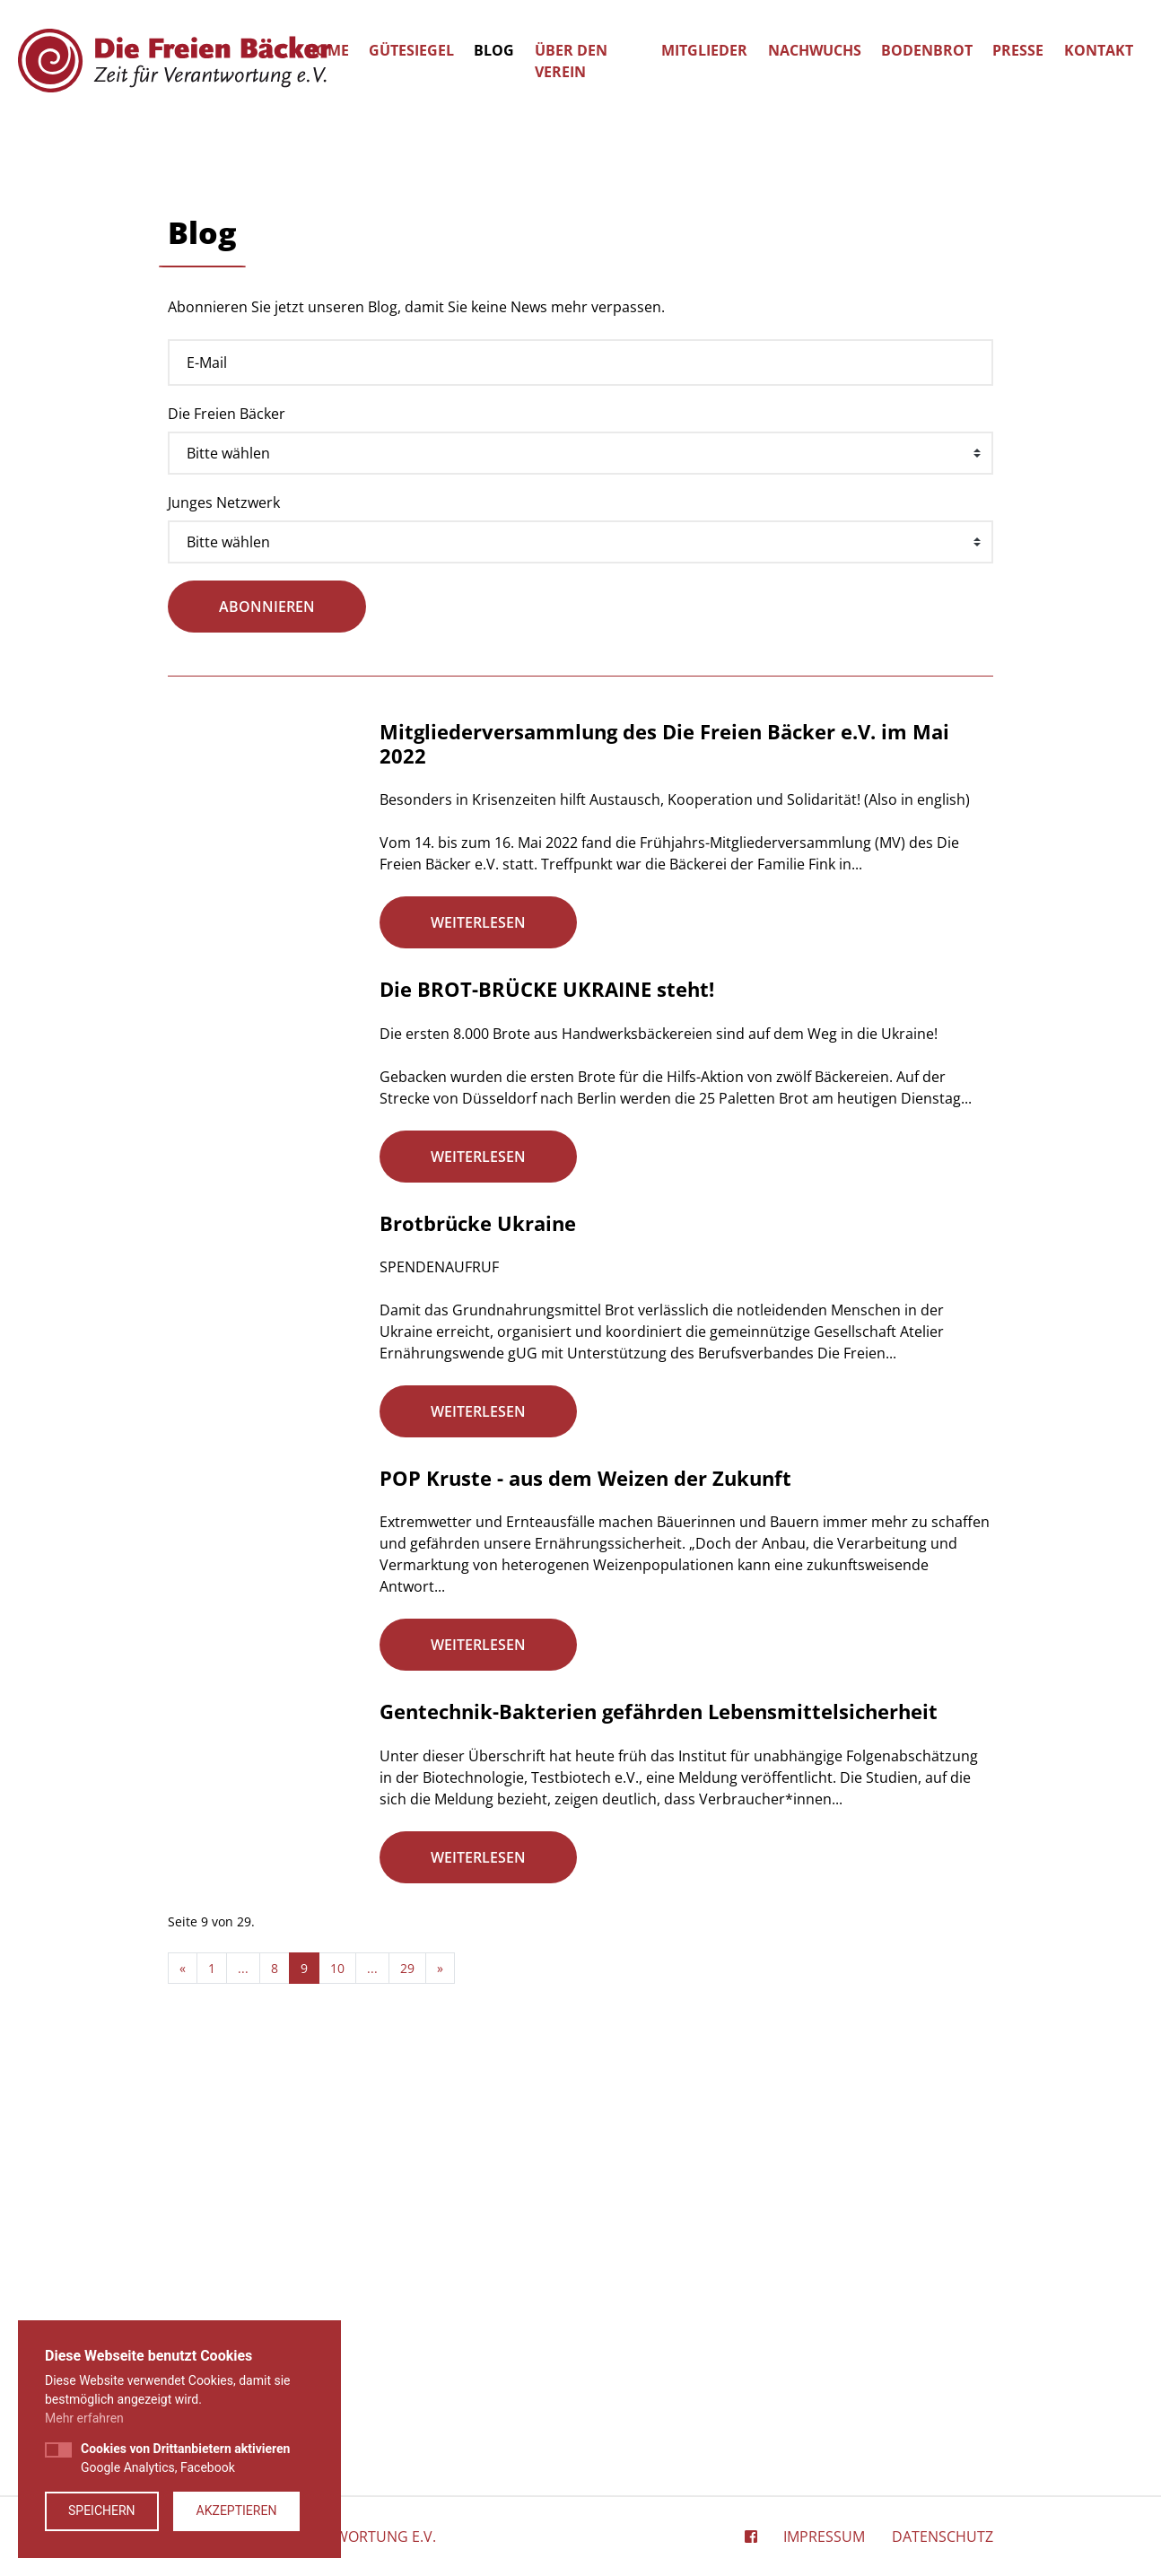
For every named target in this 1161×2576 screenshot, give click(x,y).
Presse (1017, 50)
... (372, 2397)
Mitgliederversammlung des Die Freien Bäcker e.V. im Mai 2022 (664, 1169)
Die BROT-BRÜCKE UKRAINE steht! (547, 1414)
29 (407, 2397)
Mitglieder (704, 50)
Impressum (824, 2536)
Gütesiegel (411, 50)
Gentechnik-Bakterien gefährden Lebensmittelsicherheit (659, 2139)
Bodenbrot (927, 50)
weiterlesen (478, 1348)
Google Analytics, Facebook (185, 2458)
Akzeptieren (236, 2510)
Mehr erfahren (84, 2418)
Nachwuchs (814, 50)
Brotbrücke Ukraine (478, 1648)
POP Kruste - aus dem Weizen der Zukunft (585, 1903)
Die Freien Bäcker (226, 839)
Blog (494, 50)
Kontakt (1098, 50)
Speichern (101, 2510)
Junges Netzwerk (224, 928)
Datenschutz (942, 2536)
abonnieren (267, 1033)
